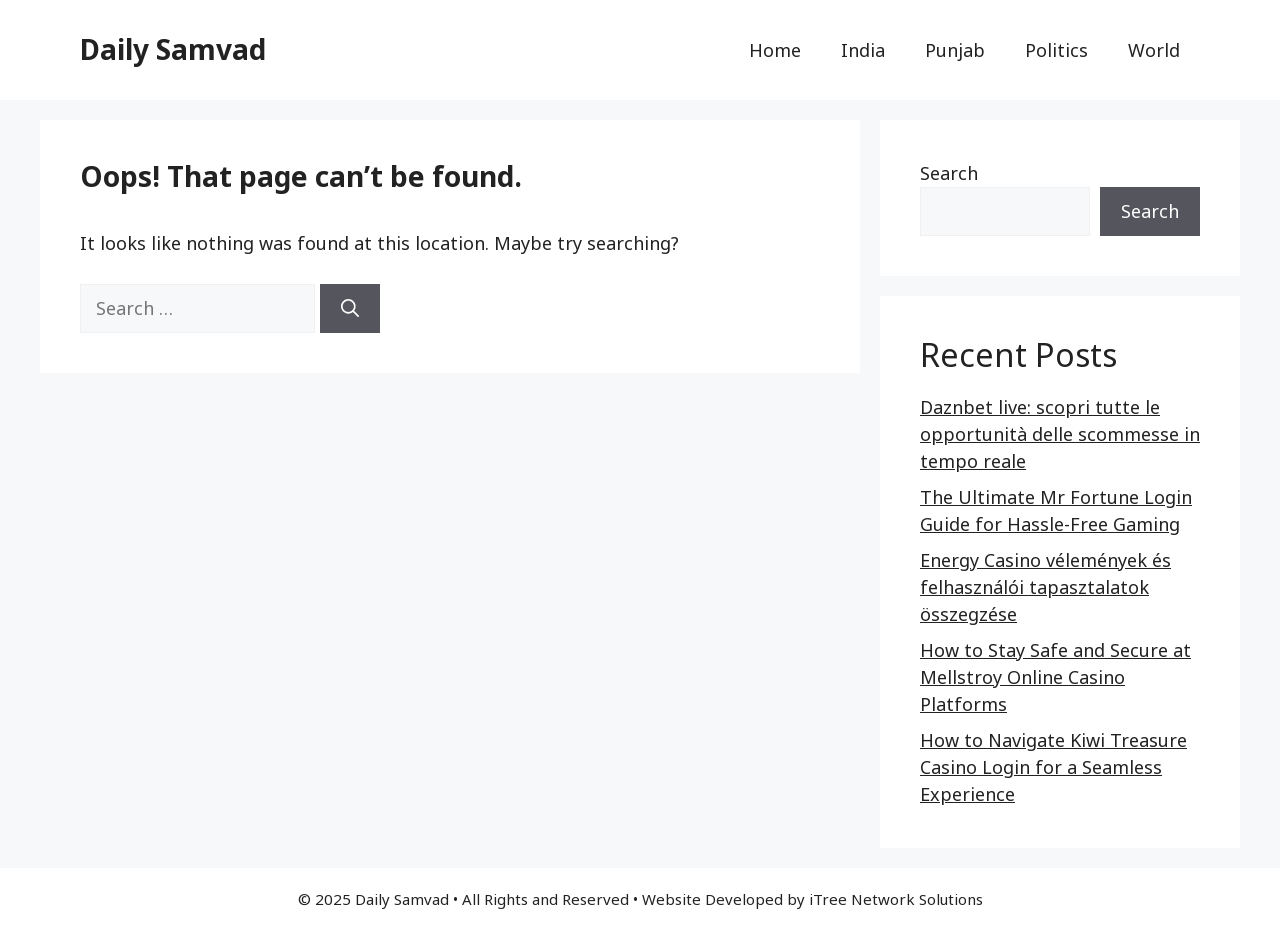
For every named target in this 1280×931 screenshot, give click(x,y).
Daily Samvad (173, 49)
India (863, 50)
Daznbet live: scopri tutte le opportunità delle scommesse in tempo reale (1060, 434)
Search (949, 173)
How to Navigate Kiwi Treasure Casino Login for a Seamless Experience (1053, 767)
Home (775, 50)
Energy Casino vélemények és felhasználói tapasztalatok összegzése (1045, 587)
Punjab (955, 50)
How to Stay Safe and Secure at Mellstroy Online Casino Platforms (1055, 677)
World (1154, 50)
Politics (1056, 50)
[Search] (350, 308)
